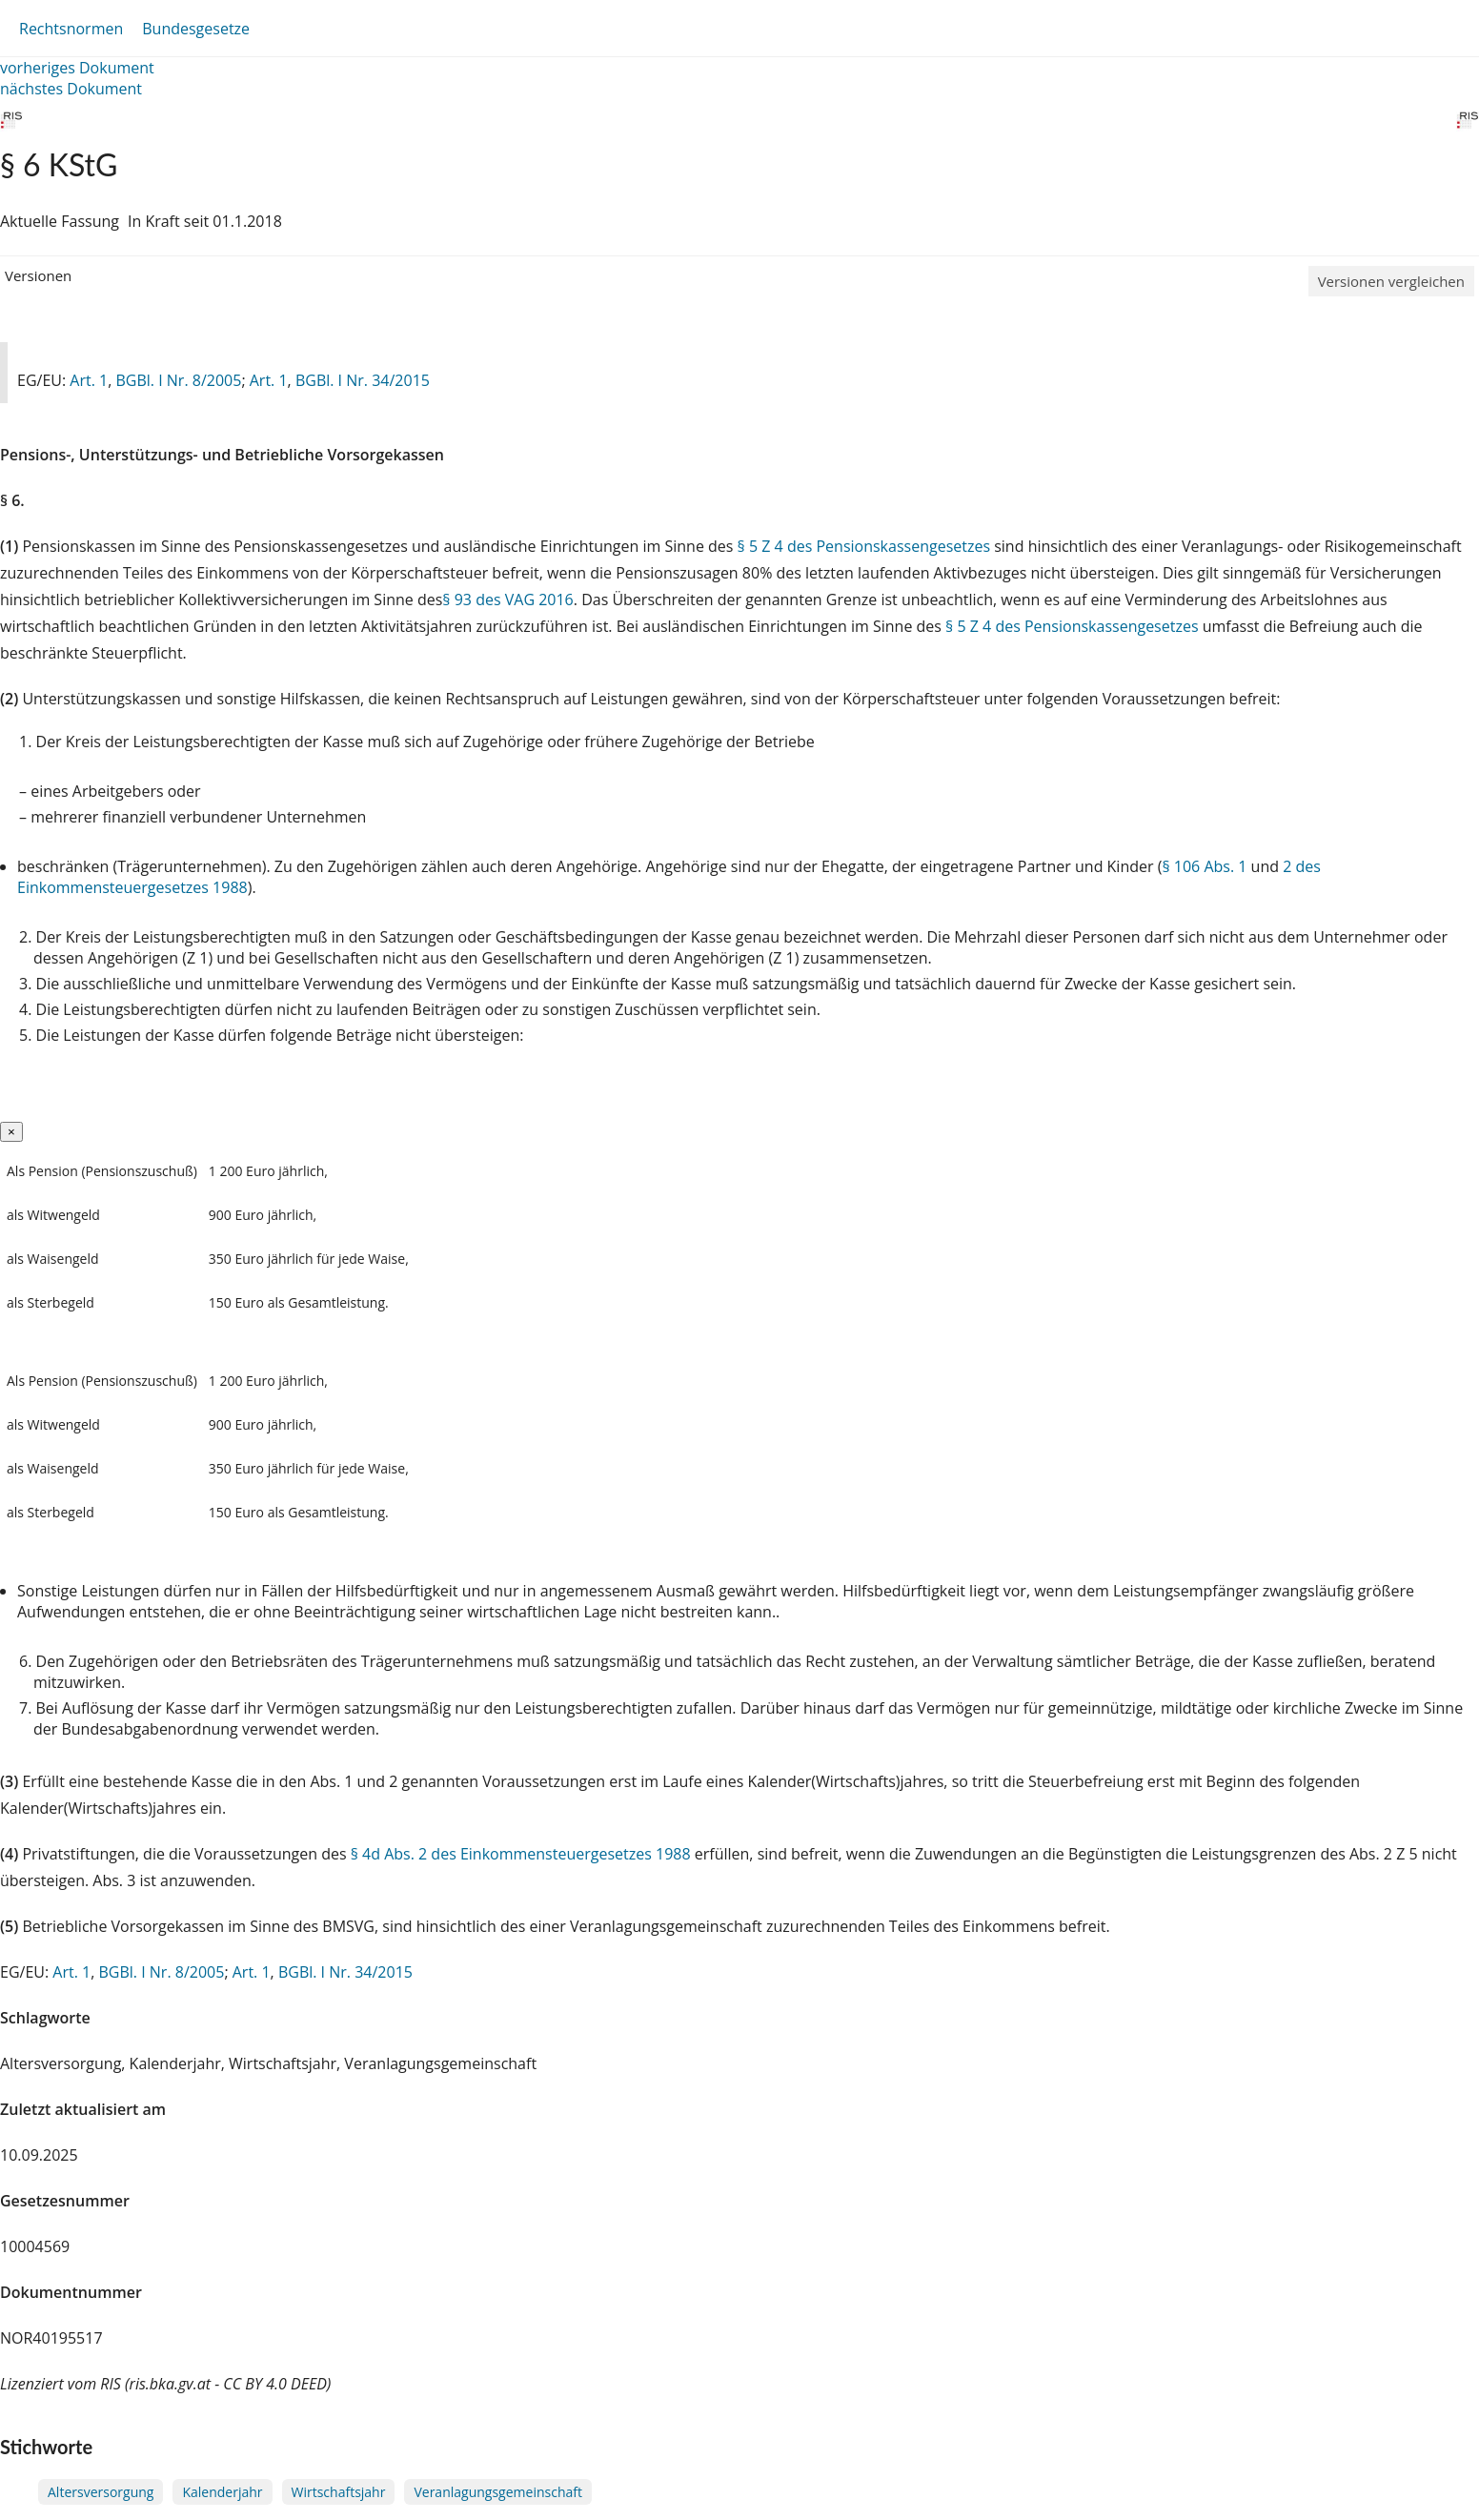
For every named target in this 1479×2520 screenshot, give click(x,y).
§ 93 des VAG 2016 (507, 599)
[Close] (11, 1132)
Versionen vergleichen (1391, 281)
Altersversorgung (100, 2492)
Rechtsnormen (71, 28)
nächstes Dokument (71, 88)
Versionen (38, 275)
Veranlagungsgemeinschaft (498, 2492)
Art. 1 (89, 380)
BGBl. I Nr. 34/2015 (362, 380)
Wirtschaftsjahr (339, 2492)
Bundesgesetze (196, 28)
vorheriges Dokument (77, 67)
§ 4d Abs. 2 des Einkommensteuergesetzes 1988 (521, 1853)
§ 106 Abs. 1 (1204, 866)
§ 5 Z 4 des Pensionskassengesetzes (864, 546)
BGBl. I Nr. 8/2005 (178, 380)
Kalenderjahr (222, 2492)
